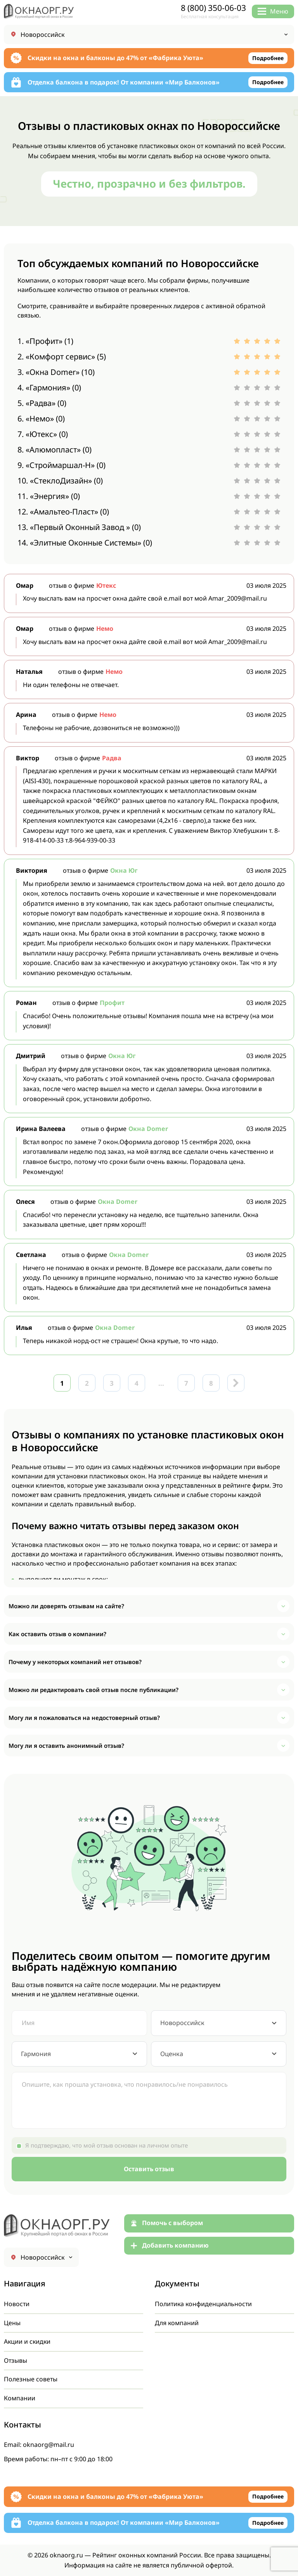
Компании (19, 2398)
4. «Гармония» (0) (49, 388)
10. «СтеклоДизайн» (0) (60, 481)
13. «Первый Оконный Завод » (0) (79, 527)
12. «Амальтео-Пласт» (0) (63, 512)
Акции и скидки (28, 2341)
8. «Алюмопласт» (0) (54, 450)
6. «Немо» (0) (41, 419)
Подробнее (268, 58)
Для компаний (177, 2323)
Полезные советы (30, 2379)
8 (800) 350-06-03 (213, 8)
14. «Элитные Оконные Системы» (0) (84, 543)
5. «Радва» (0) (41, 403)
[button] (149, 1606)
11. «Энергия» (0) (48, 496)
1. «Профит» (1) (45, 341)
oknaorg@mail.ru (48, 2444)
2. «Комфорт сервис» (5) (61, 357)
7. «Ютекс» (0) (42, 434)
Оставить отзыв (149, 2169)
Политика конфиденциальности (204, 2304)
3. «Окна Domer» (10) (56, 372)
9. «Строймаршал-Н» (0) (61, 465)
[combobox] (218, 2023)
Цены (12, 2323)
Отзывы (15, 2360)
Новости (16, 2304)
